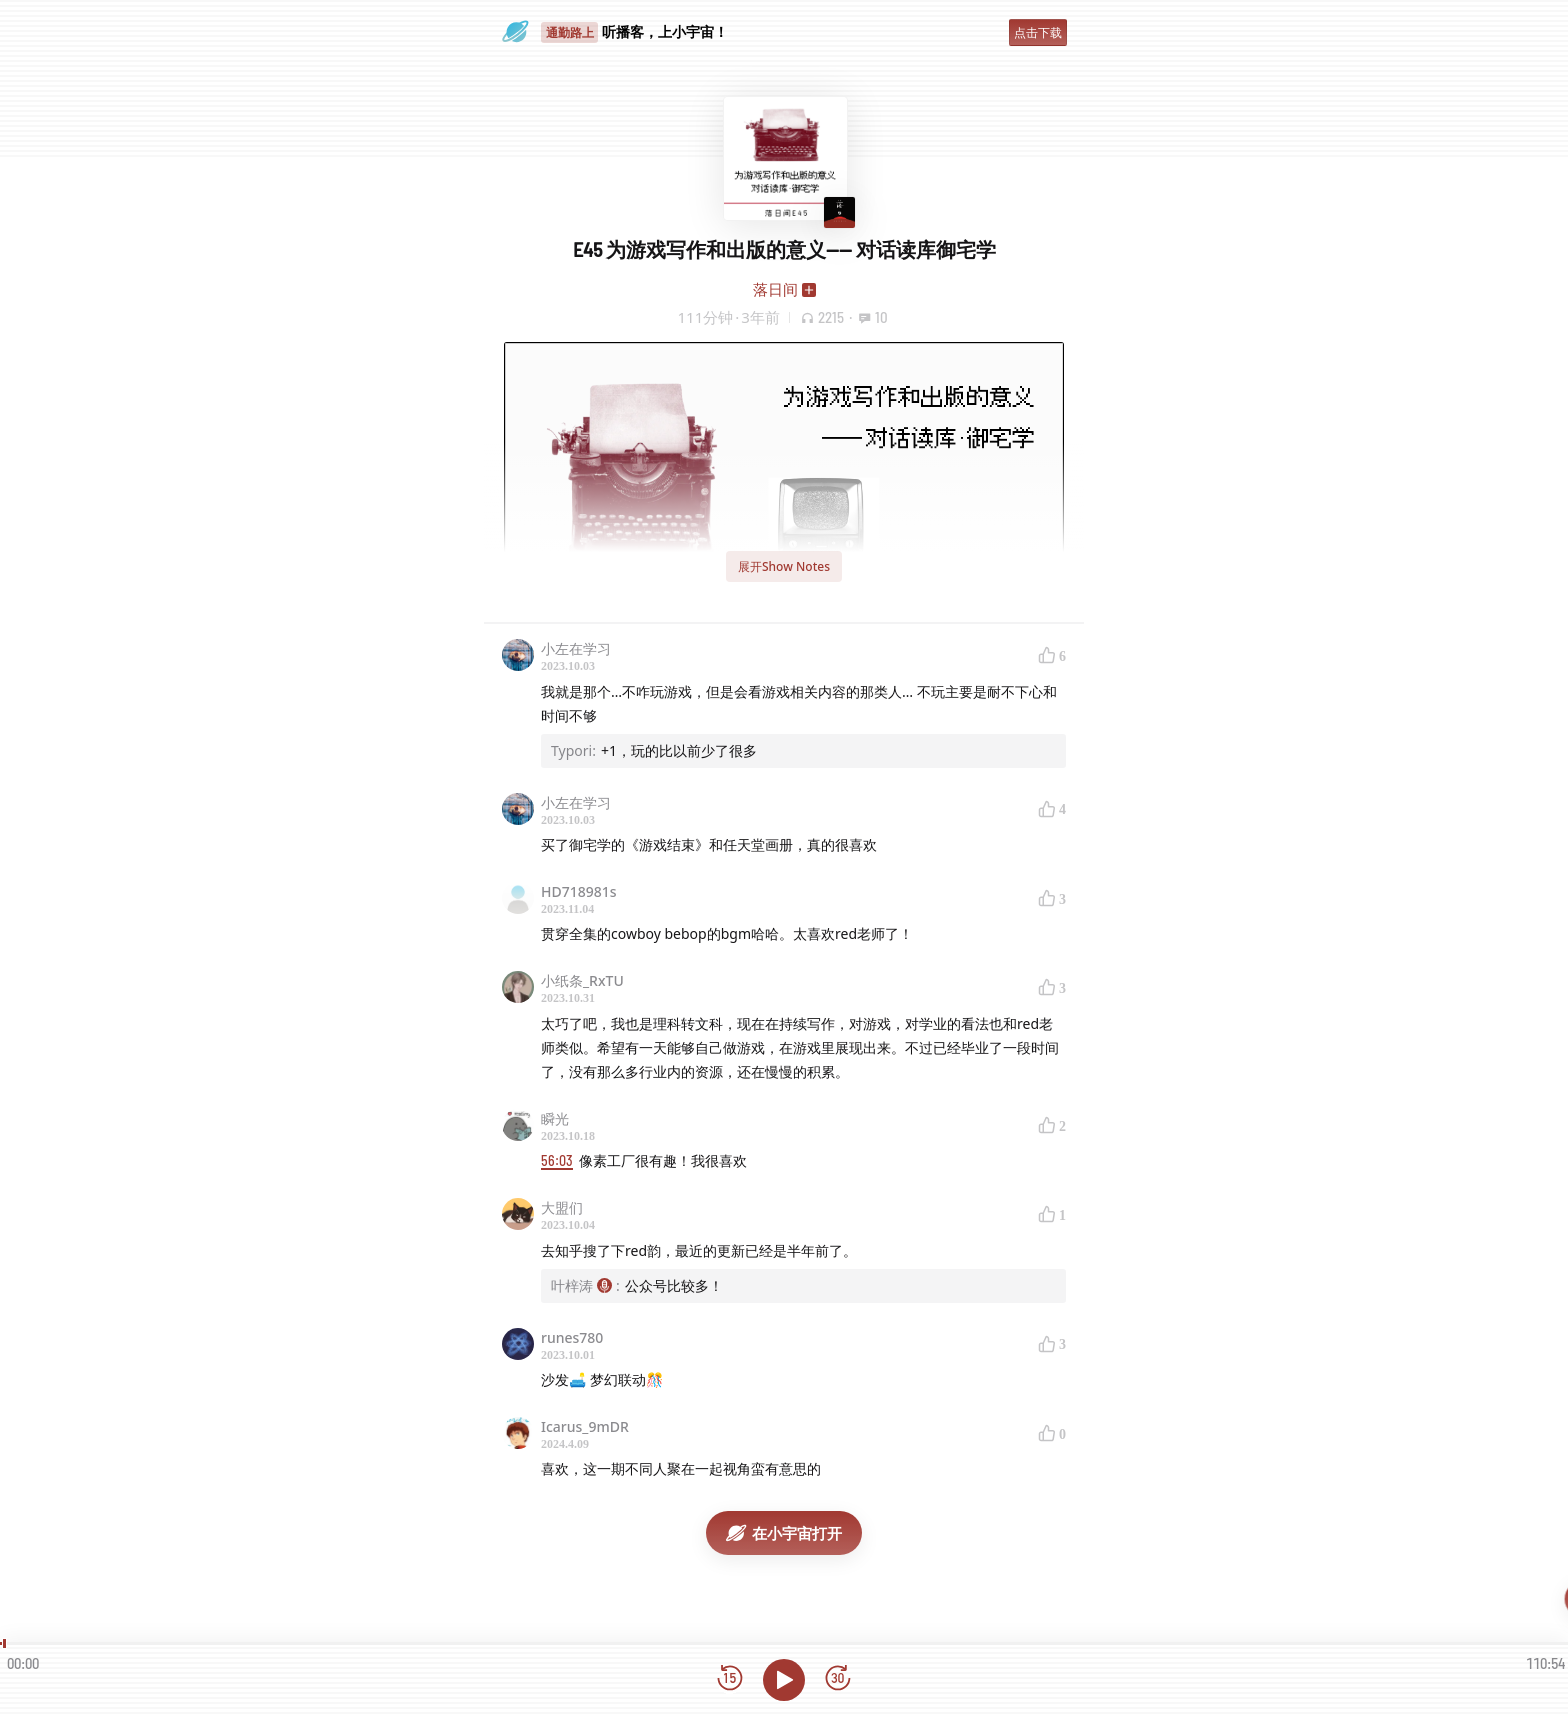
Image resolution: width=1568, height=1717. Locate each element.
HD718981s (579, 891)
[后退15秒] (730, 1679)
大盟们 (562, 1207)
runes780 (572, 1337)
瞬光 (555, 1118)
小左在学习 (576, 648)
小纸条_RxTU (582, 980)
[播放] (784, 1680)
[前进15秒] (838, 1679)
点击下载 (1038, 32)
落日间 (775, 289)
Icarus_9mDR (585, 1426)
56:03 (557, 1160)
